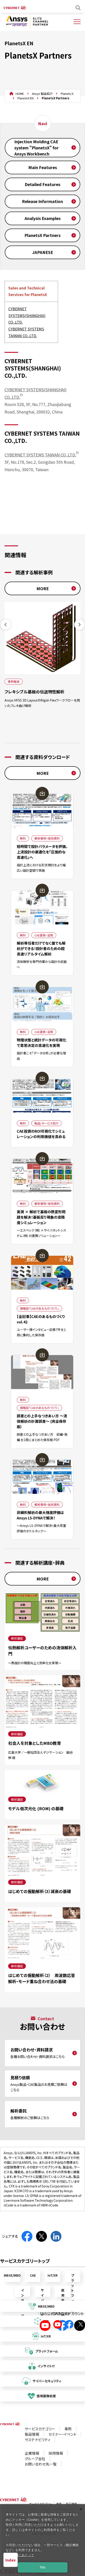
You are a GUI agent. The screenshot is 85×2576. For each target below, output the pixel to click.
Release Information (42, 201)
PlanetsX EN (25, 98)
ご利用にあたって (21, 2555)
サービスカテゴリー (40, 2428)
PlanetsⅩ (67, 93)
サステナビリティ (37, 2439)
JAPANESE (42, 252)
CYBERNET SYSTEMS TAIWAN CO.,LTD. (40, 455)
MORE (42, 588)
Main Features (42, 167)
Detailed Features (42, 184)
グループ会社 (35, 2458)
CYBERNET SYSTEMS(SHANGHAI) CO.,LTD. (27, 315)
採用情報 (56, 2453)
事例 (68, 2428)
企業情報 (32, 2453)
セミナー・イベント (62, 2434)
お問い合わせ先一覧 (41, 2464)
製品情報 (32, 2434)
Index (10, 2560)
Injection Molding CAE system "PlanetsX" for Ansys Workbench (36, 147)
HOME (20, 93)
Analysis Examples (42, 218)
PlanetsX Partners (42, 235)
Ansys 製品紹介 (42, 93)
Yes (42, 2567)
